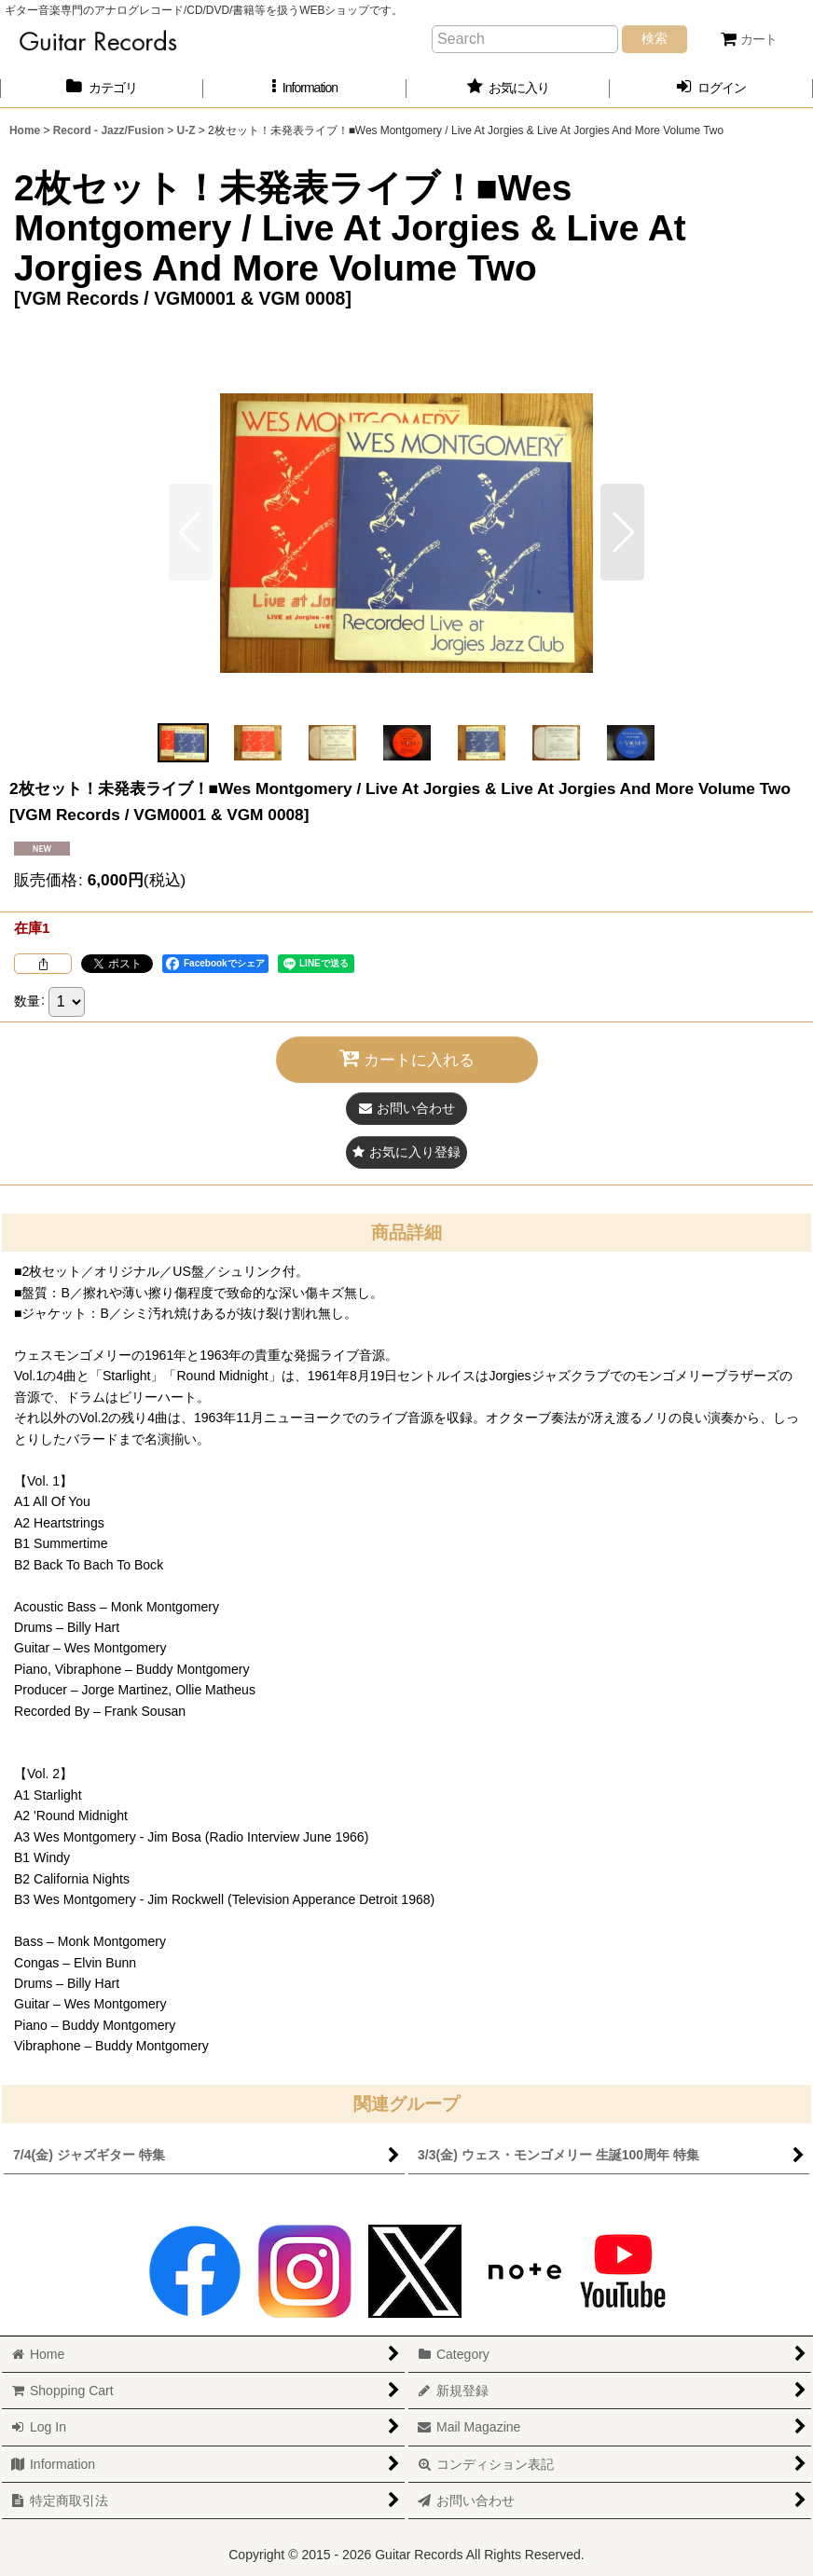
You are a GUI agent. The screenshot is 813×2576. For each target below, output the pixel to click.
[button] (304, 88)
